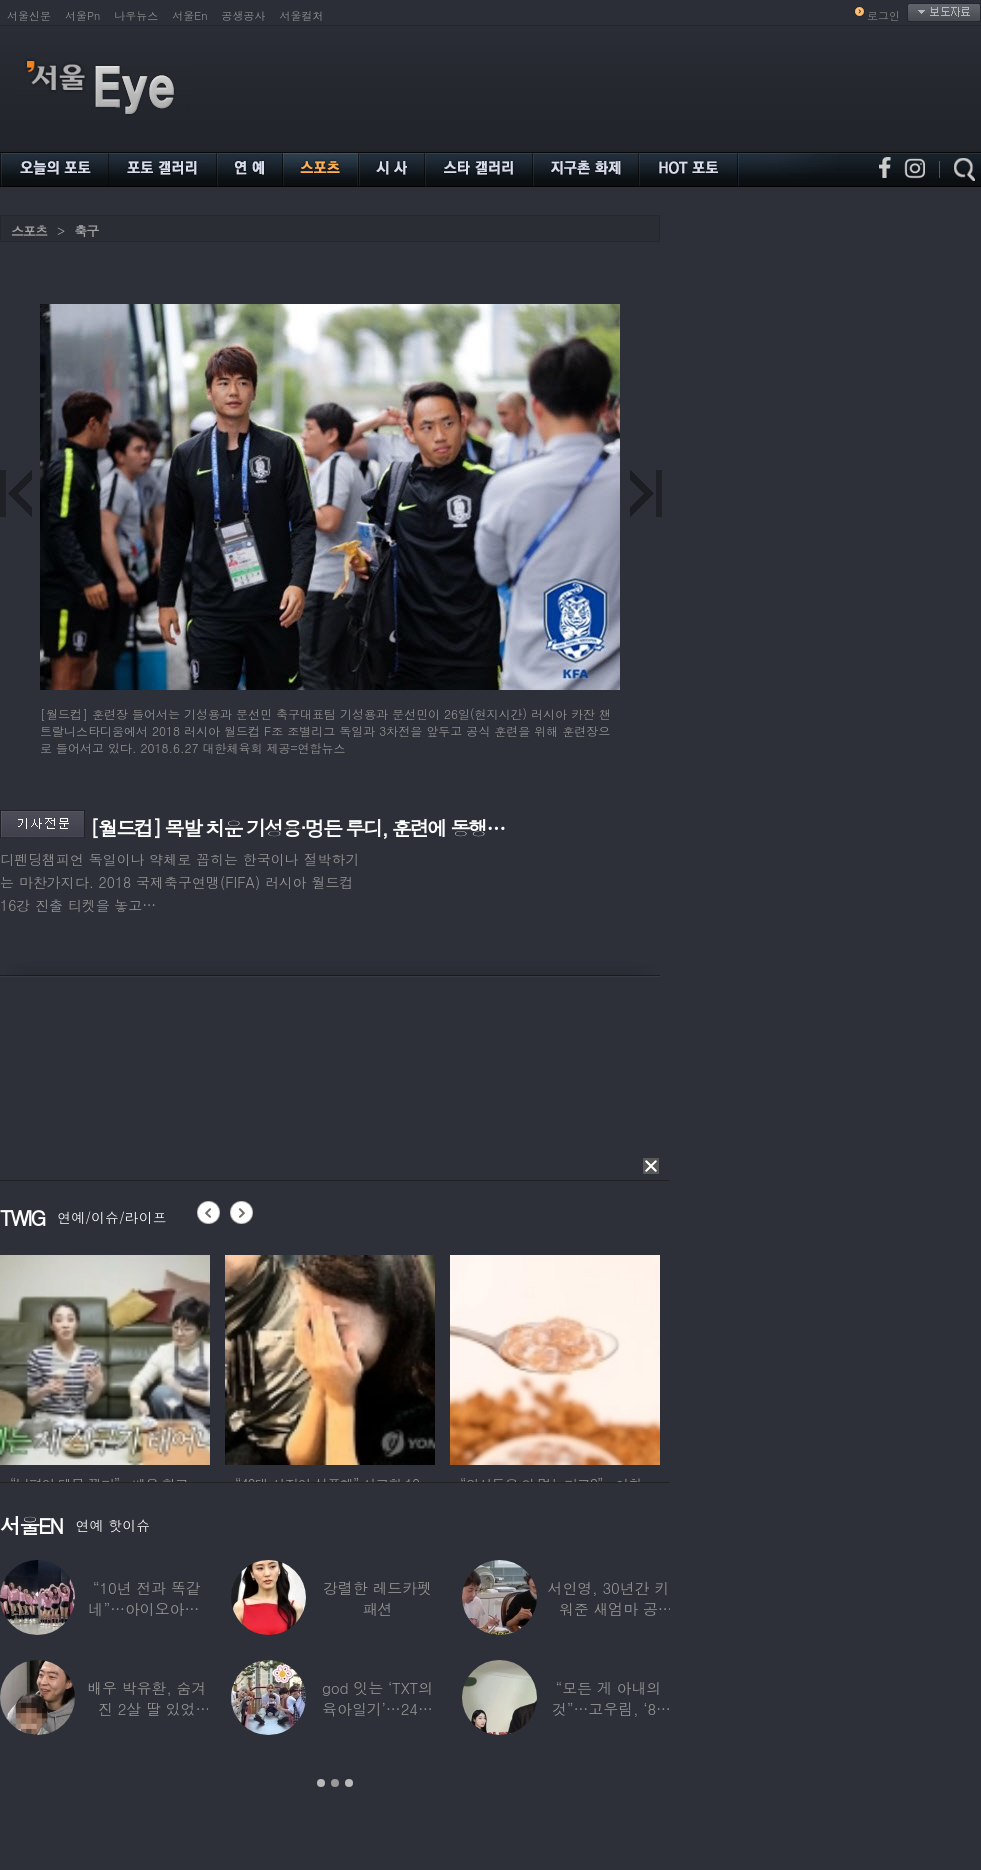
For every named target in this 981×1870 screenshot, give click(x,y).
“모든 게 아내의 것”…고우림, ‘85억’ (608, 1708)
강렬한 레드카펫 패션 (377, 1598)
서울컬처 (302, 15)
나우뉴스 (136, 15)
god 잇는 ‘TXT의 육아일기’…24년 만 (377, 1708)
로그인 (883, 15)
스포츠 (29, 230)
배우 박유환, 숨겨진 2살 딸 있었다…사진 (146, 1708)
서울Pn (82, 15)
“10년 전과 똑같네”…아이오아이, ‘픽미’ (147, 1608)
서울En (189, 15)
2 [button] (335, 1783)
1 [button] (321, 1783)
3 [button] (349, 1783)
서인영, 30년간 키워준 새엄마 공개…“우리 (609, 1608)
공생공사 (244, 15)
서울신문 (29, 15)
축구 (86, 230)
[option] (131, 1357)
